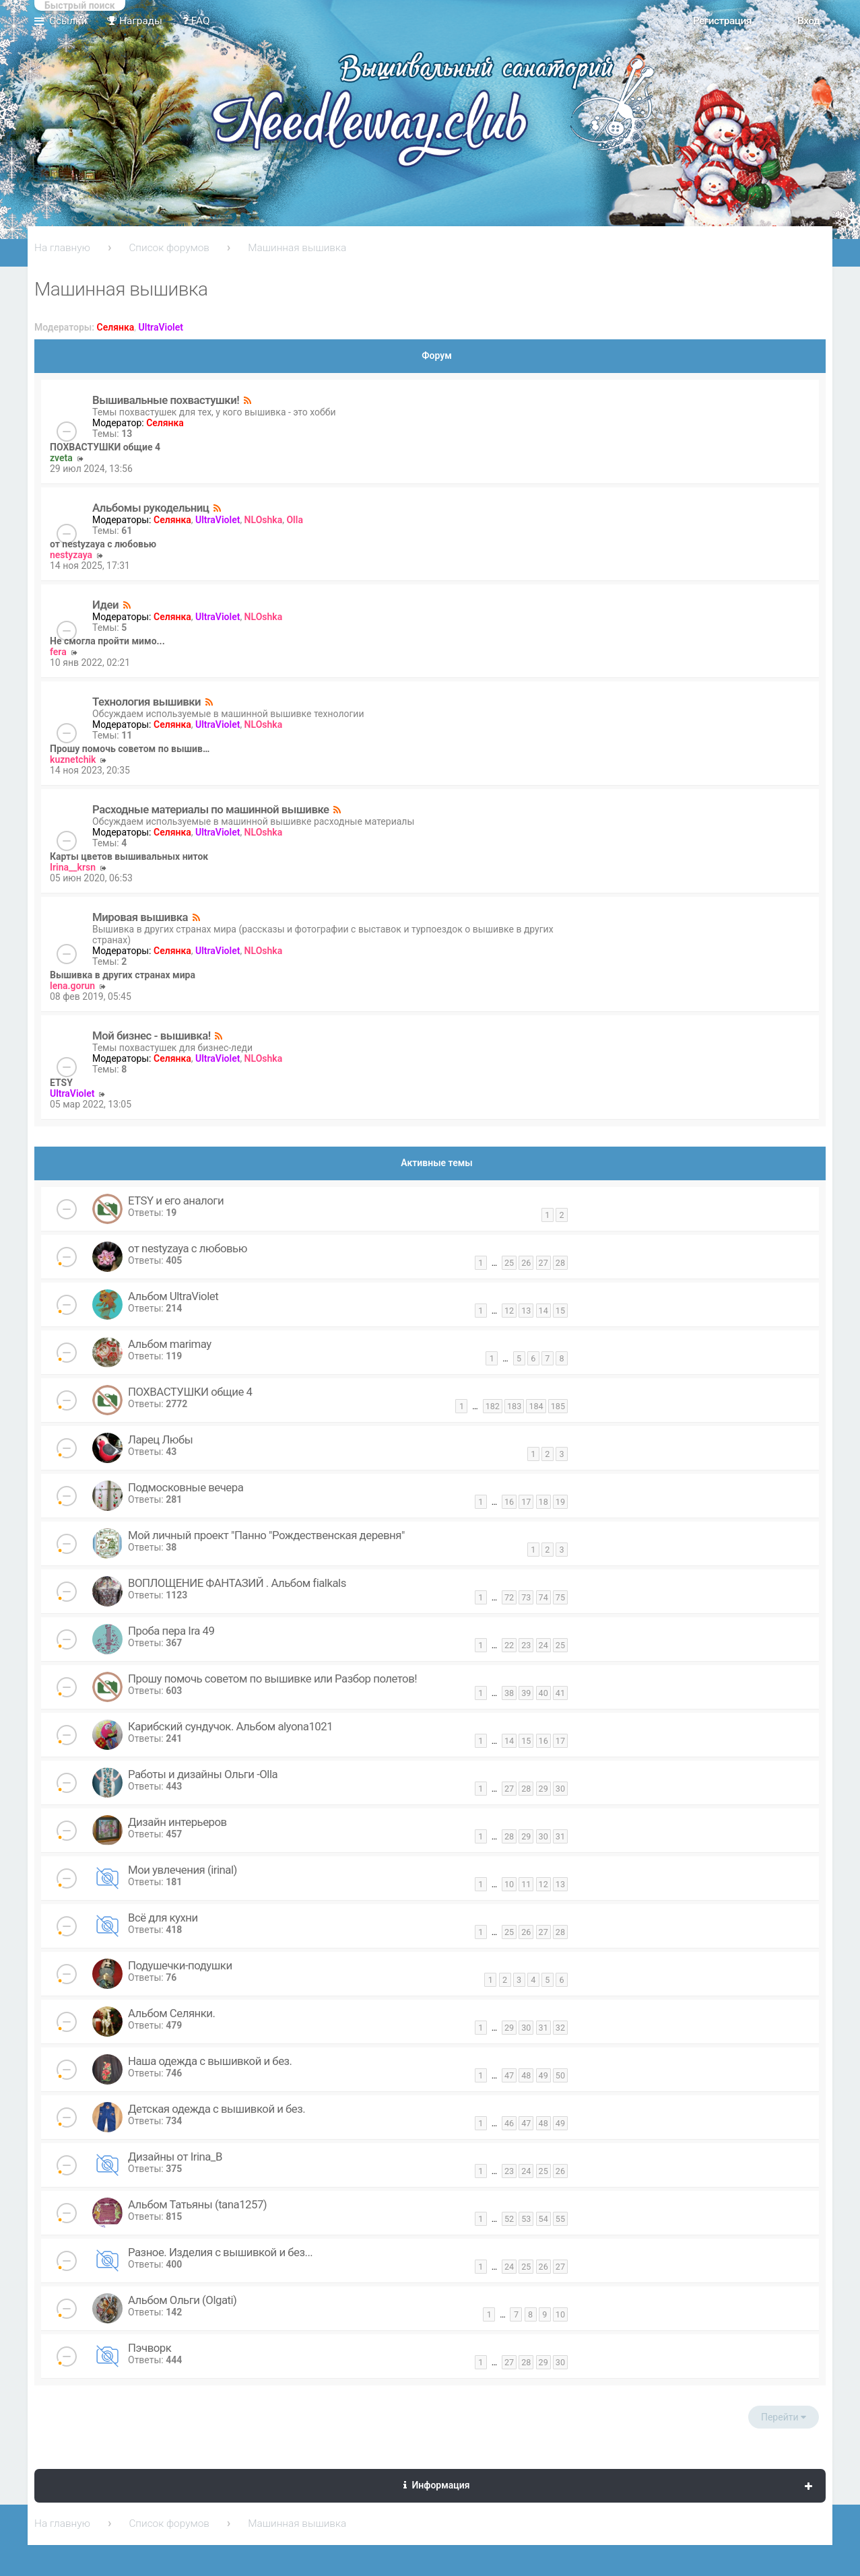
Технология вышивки (146, 701)
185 (558, 1406)
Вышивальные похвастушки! (165, 400)
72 (509, 1597)
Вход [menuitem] (808, 21)
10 (509, 1884)
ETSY (61, 1082)
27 (543, 1263)
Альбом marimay (169, 1344)
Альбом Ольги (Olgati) (182, 2300)
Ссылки (68, 21)
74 (543, 1597)
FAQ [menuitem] (196, 21)
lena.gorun (72, 985)
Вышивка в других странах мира (122, 975)
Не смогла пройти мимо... (107, 641)
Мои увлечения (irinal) (182, 1869)
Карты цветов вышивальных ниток (129, 856)
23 (526, 1645)
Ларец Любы (160, 1439)
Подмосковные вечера (185, 1487)
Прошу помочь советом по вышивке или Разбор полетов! (272, 1678)
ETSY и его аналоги (176, 1200)
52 (509, 2219)
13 (526, 1311)
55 (560, 2219)
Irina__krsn (73, 867)
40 (543, 1693)
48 (526, 2075)
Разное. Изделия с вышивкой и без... (220, 2252)
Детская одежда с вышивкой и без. (216, 2108)
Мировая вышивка (140, 917)
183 (514, 1406)
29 (543, 1789)
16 (509, 1502)
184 (536, 1406)
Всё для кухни (163, 1917)
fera (58, 651)
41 (560, 1693)
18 (543, 1502)
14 (543, 1311)
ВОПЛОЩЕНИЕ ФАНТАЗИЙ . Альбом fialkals (237, 1583)
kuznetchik (73, 759)
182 (493, 1406)
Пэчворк (149, 2347)
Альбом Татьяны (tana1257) (197, 2204)
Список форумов (169, 248)
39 (526, 1693)
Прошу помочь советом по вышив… (129, 748)
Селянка (116, 327)
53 (526, 2219)
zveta (61, 457)
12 (509, 1311)
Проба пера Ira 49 (171, 1630)
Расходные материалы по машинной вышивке (210, 809)
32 (560, 2028)
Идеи (105, 604)
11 (526, 1884)
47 (509, 2075)
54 (543, 2219)
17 (526, 1502)
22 (509, 1645)
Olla (294, 519)
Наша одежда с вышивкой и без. (210, 2061)
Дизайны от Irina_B (175, 2156)
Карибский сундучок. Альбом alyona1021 (230, 1726)
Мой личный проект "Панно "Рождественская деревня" (266, 1535)
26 (526, 1263)
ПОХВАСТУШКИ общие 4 (105, 447)
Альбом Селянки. (171, 2013)
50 (560, 2075)
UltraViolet (161, 327)
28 (560, 1263)
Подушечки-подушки (180, 1965)
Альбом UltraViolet (173, 1296)
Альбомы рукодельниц (150, 507)
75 (560, 1597)
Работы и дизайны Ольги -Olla (202, 1774)
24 (543, 1645)
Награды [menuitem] (134, 21)
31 (560, 1836)
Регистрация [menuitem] (722, 21)
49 (543, 2075)
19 (560, 1502)
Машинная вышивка (297, 248)
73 (526, 1597)
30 (560, 1789)
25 (509, 1263)
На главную (62, 248)
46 (509, 2123)
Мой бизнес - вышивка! (151, 1035)
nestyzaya (71, 554)
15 (560, 1311)
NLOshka (263, 519)
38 (509, 1693)
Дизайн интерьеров (177, 1822)
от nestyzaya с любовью (103, 544)
